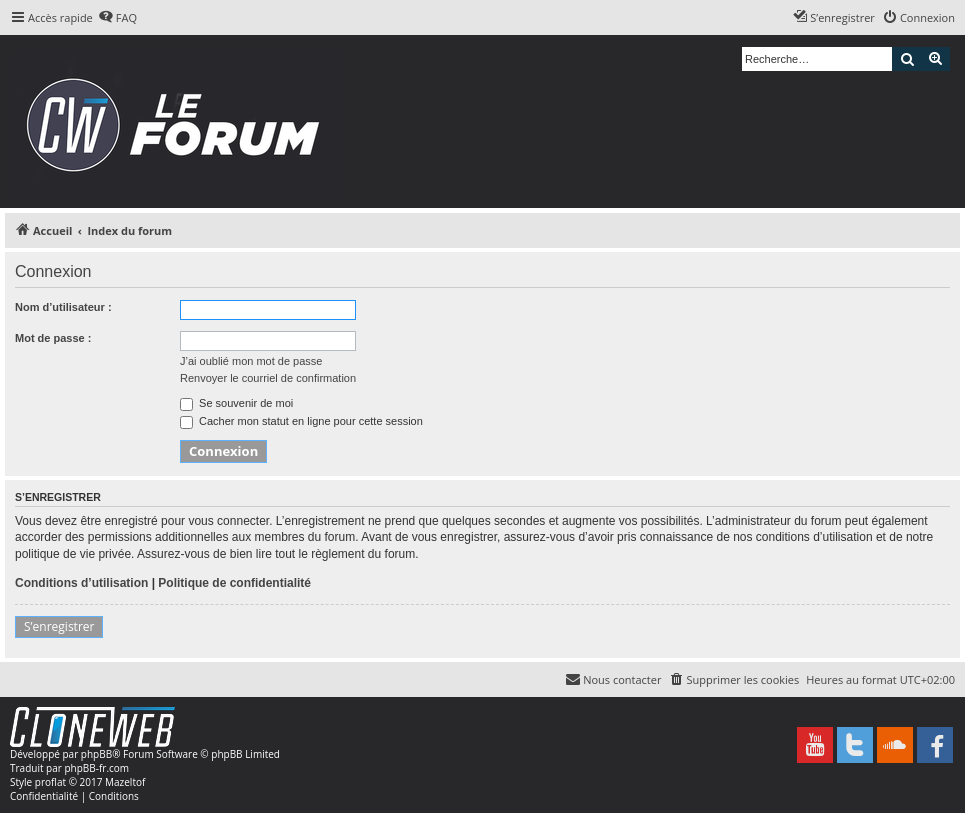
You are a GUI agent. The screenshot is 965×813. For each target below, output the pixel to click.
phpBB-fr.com (96, 768)
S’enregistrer (59, 626)
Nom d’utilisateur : (63, 307)
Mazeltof (125, 782)
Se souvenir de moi (236, 403)
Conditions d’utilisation (81, 583)
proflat (50, 782)
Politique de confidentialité (234, 583)
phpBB (96, 754)
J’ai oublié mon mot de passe (251, 361)
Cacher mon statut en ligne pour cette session (301, 421)
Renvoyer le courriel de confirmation (268, 378)
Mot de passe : (53, 338)
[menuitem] (117, 18)
